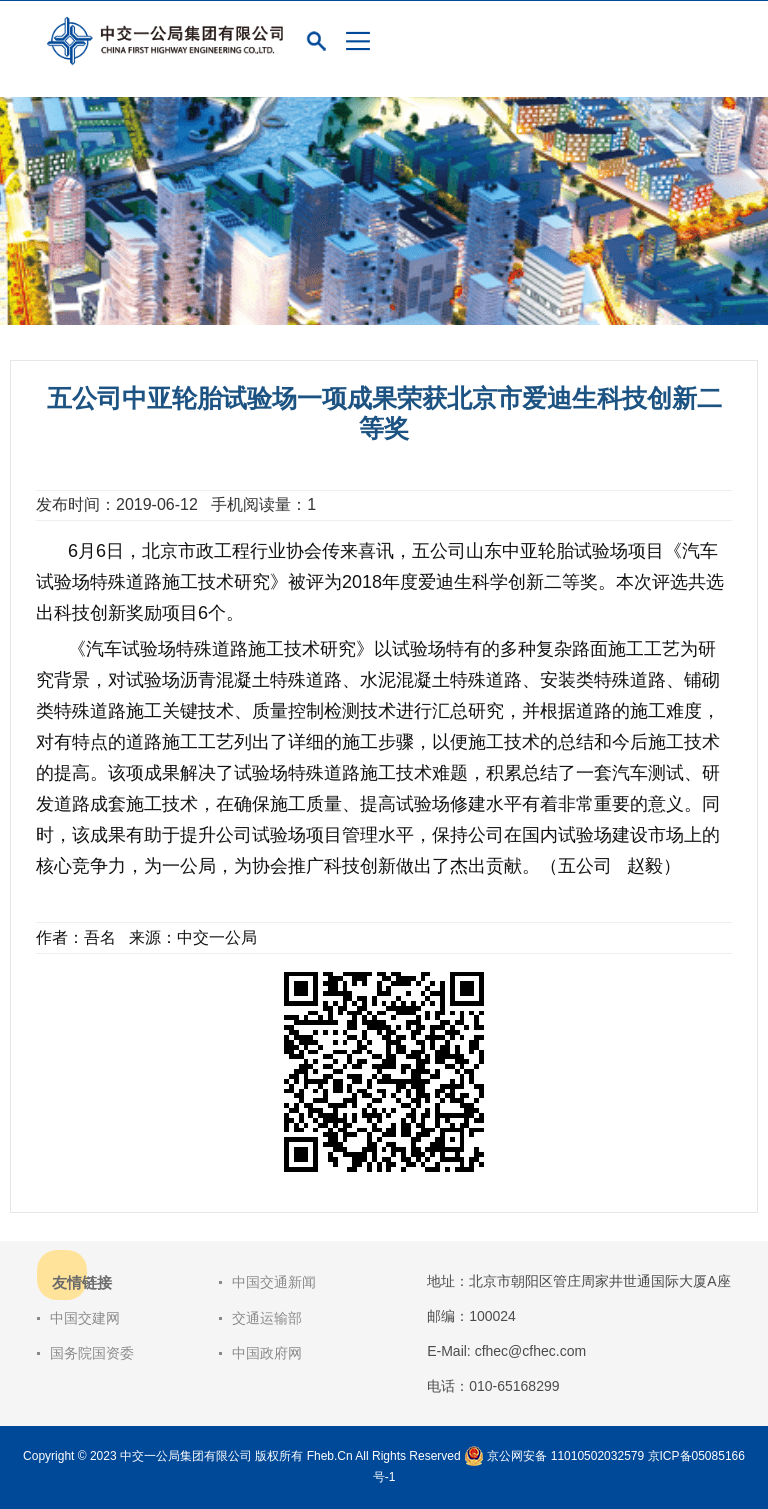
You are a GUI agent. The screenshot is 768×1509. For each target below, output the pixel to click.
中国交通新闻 (274, 1282)
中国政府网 (267, 1353)
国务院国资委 (92, 1353)
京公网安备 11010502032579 (565, 1456)
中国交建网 (85, 1318)
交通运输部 (267, 1318)
